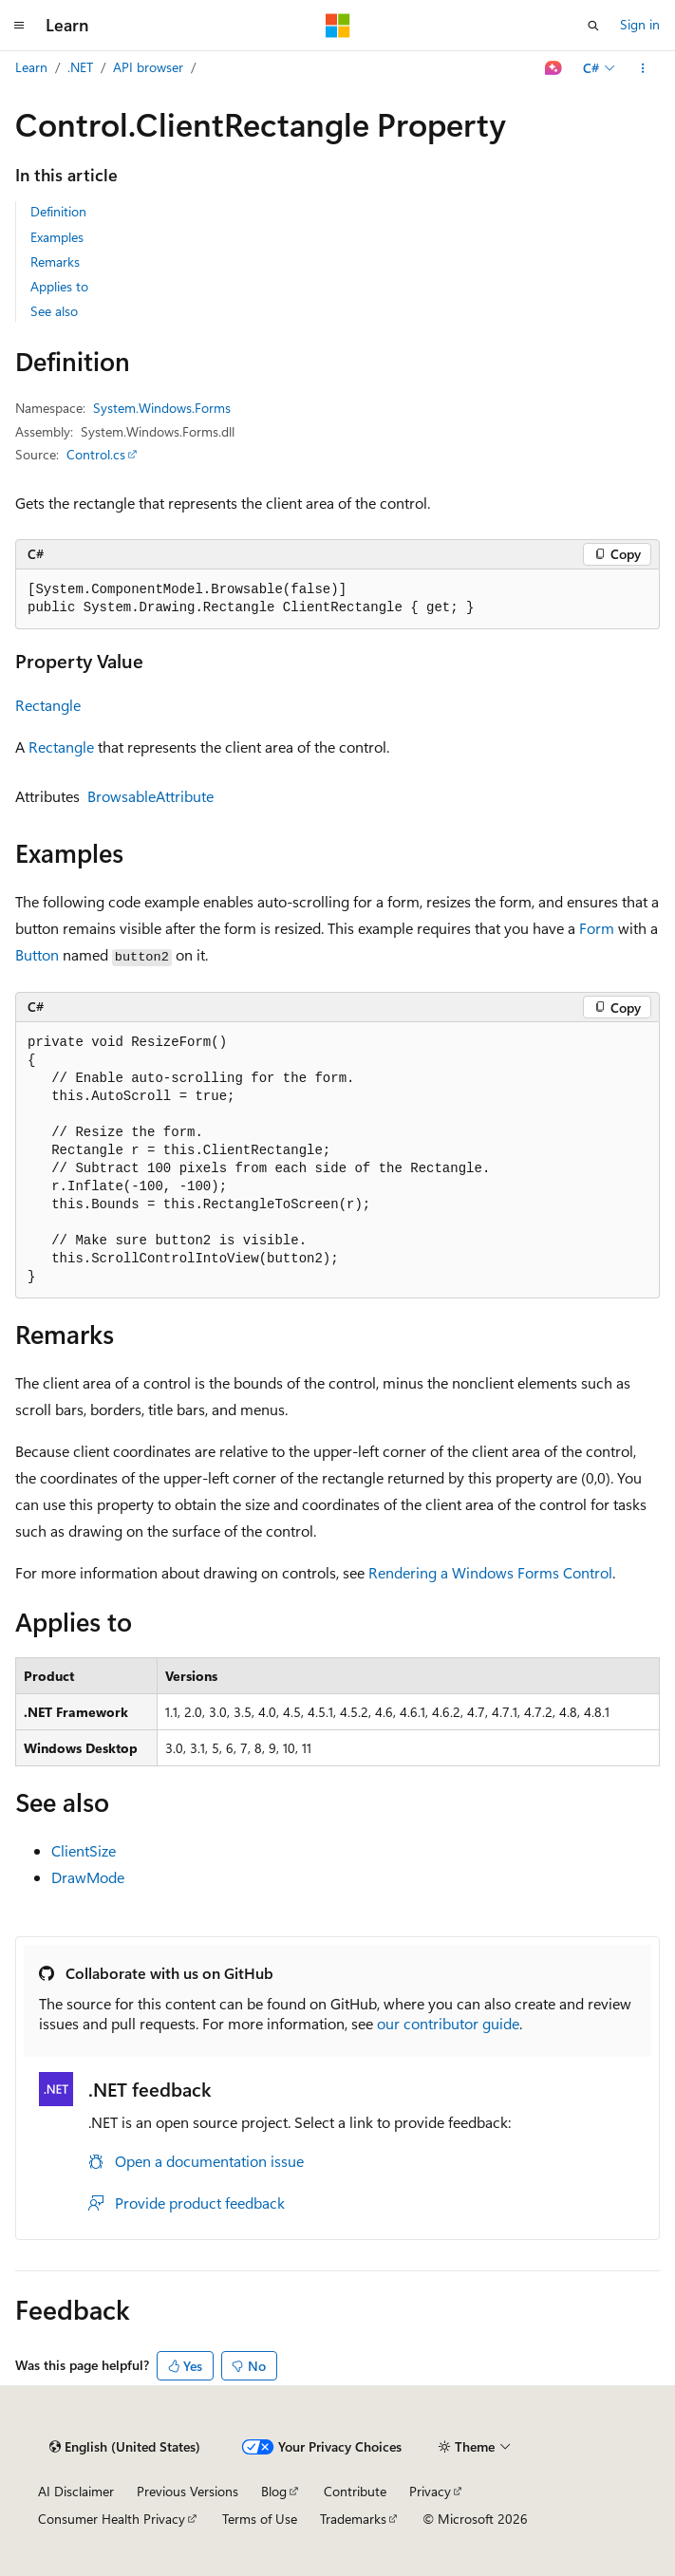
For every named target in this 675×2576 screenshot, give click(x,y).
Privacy (430, 2491)
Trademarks (353, 2519)
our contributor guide (448, 2023)
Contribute (355, 2491)
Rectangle (48, 705)
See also (54, 311)
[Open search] (593, 26)
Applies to (59, 286)
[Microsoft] (338, 25)
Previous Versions (187, 2491)
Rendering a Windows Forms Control (490, 1572)
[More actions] (643, 68)
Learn (31, 67)
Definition (58, 211)
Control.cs (95, 454)
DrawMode (87, 1877)
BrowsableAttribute (150, 796)
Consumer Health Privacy (111, 2519)
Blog (274, 2491)
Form (596, 928)
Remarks (55, 261)
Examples (57, 237)
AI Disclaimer (76, 2491)
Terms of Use (259, 2519)
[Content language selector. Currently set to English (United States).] (125, 2447)
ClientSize (83, 1850)
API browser (148, 67)
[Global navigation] (19, 26)
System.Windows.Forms (162, 408)
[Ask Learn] (553, 68)
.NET (80, 67)
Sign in (640, 24)
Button (37, 954)
